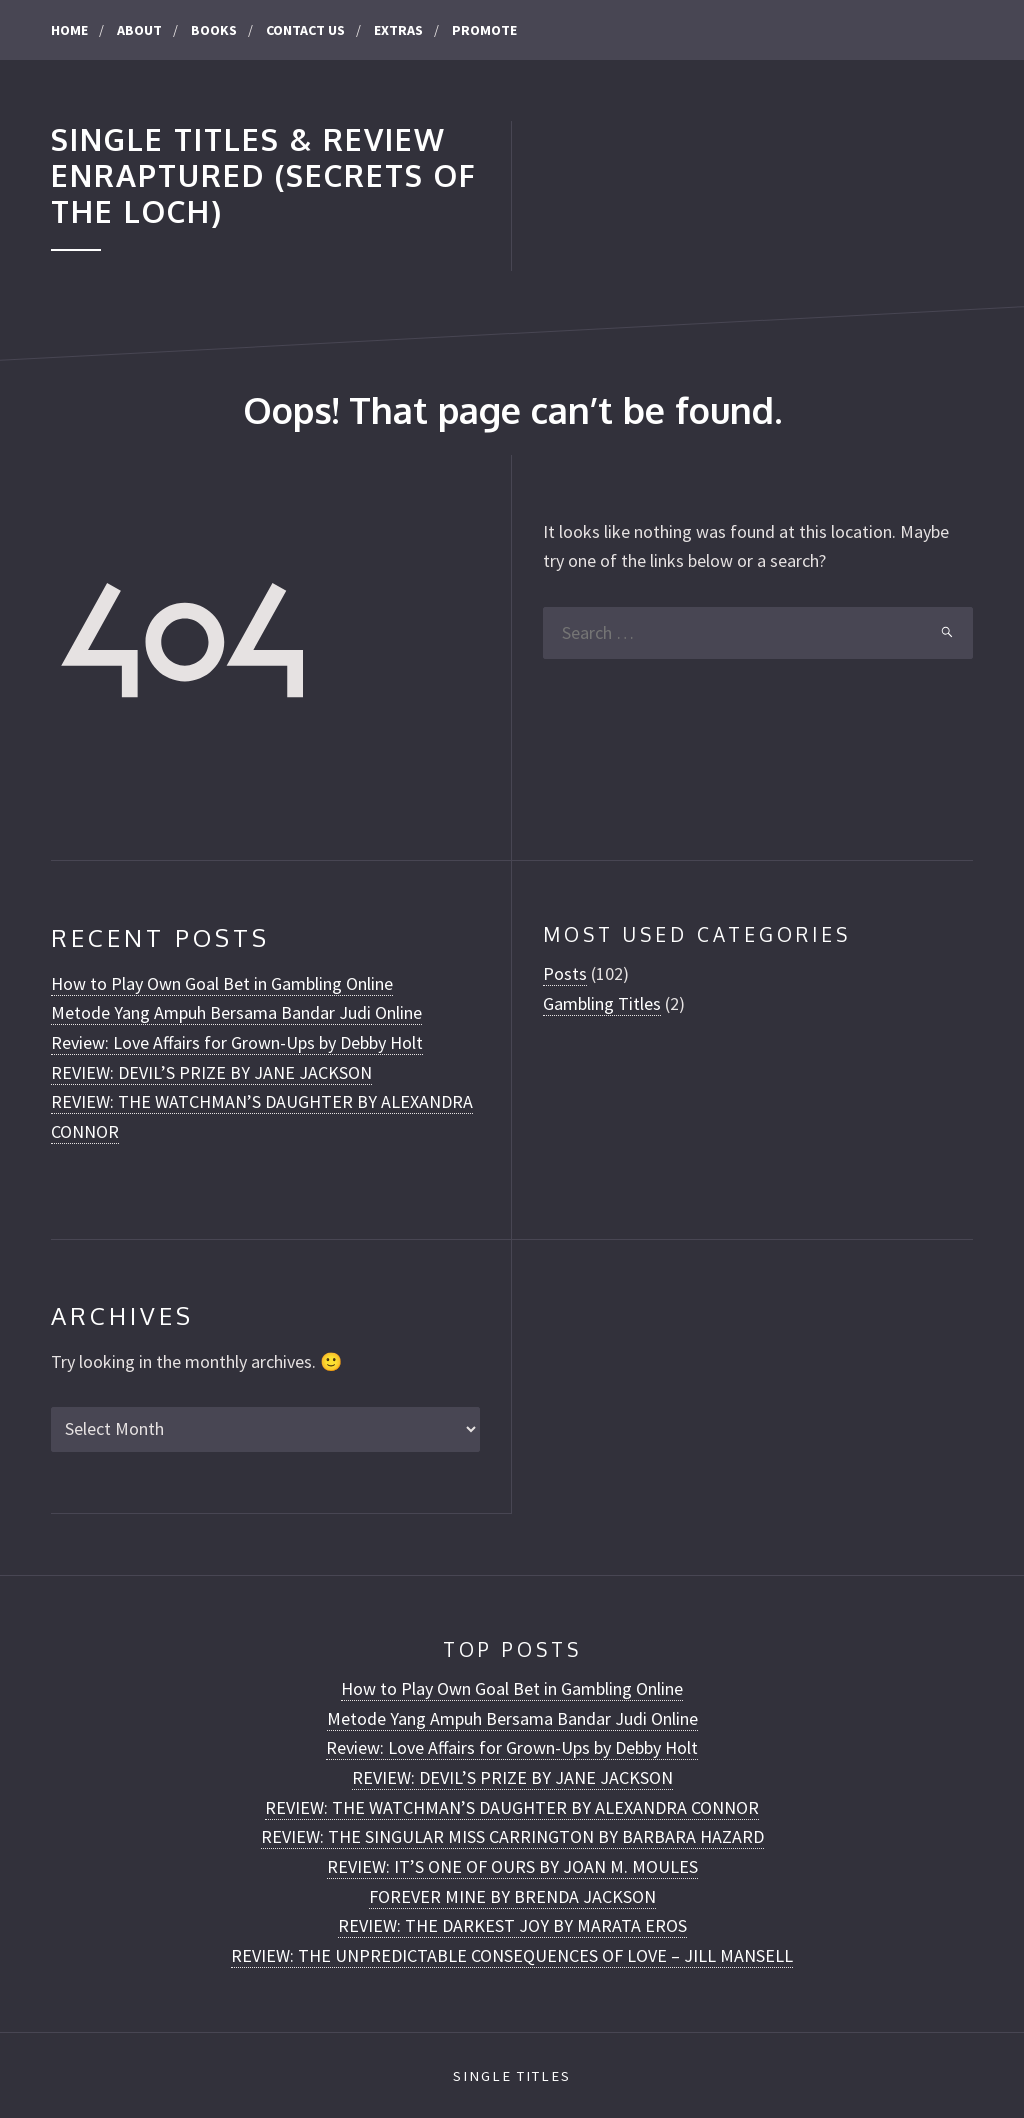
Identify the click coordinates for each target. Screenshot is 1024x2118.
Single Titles (512, 2076)
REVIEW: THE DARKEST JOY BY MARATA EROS (512, 1925)
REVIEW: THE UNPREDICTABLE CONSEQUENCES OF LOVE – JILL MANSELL (512, 1955)
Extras (398, 30)
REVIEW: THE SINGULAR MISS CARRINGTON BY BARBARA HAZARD (512, 1836)
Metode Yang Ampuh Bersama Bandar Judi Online (236, 1012)
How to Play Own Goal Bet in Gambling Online (222, 983)
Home (69, 30)
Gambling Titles (602, 1003)
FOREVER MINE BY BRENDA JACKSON (512, 1896)
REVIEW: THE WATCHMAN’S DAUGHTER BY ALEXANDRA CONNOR (512, 1807)
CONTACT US (305, 30)
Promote (484, 30)
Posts (565, 973)
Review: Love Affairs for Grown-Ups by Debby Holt (237, 1042)
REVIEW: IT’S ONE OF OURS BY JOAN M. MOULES (512, 1866)
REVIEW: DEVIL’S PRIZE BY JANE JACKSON (211, 1072)
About (139, 30)
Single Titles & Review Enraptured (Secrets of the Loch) (264, 176)
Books (214, 30)
